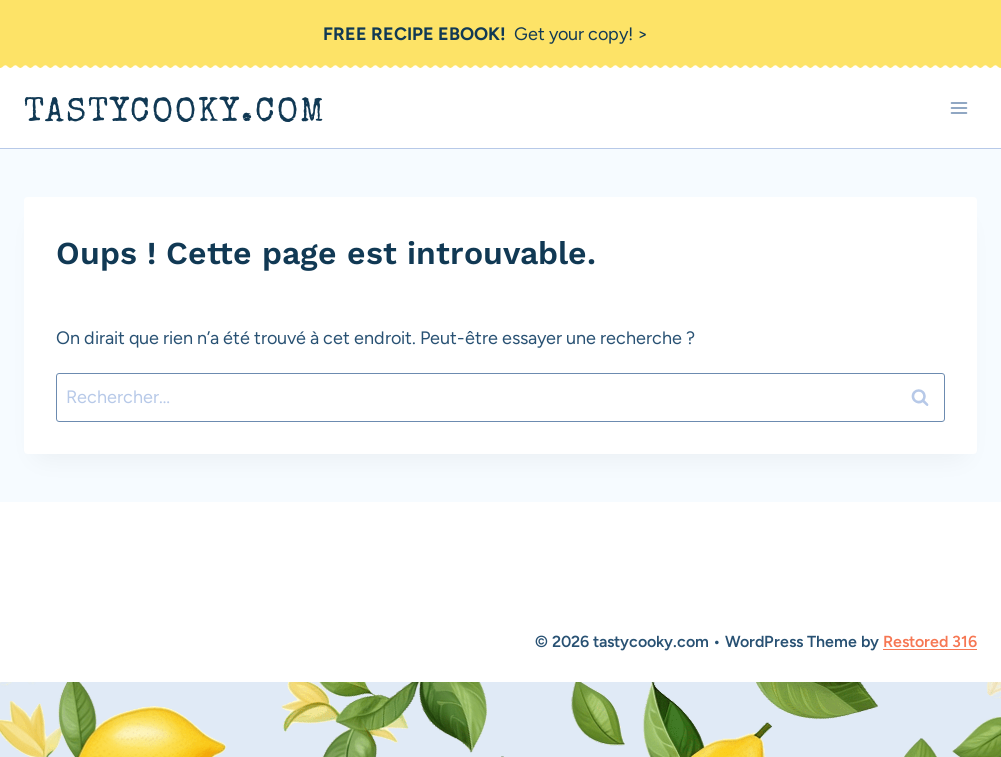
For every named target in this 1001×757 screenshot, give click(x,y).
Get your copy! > (485, 34)
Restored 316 (930, 641)
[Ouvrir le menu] (958, 108)
